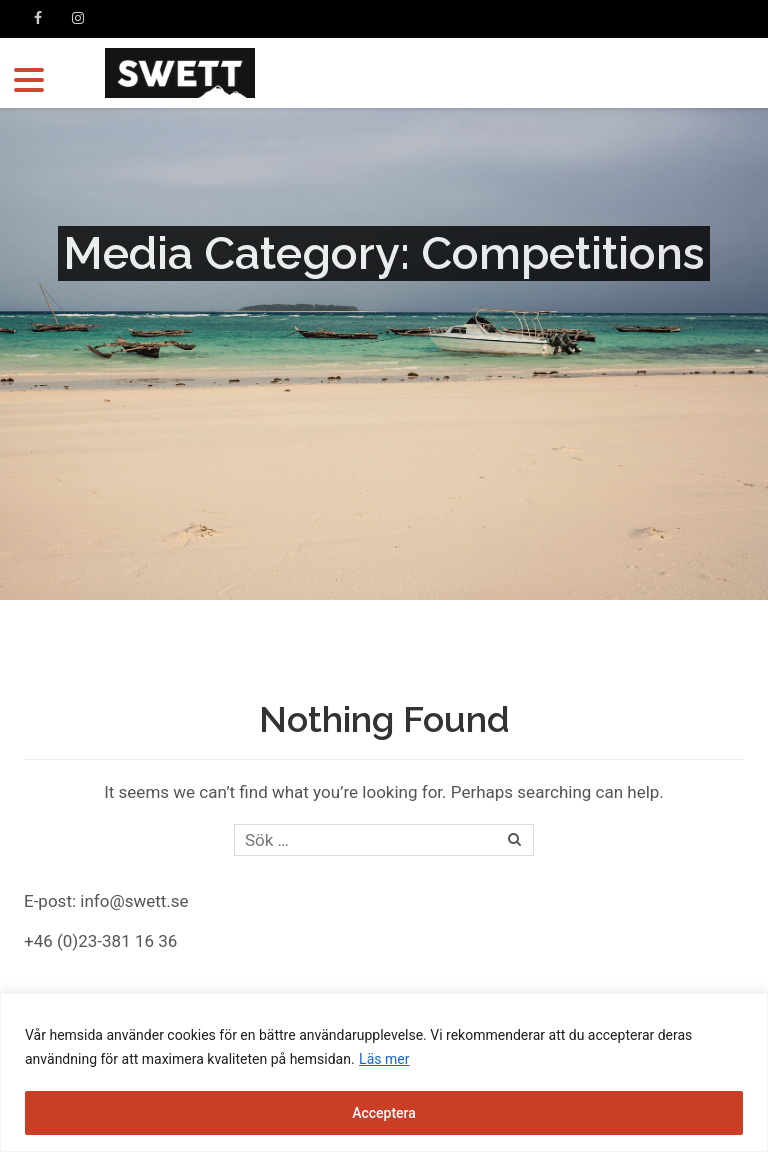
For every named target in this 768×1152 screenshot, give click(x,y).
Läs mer (384, 1059)
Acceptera (384, 1113)
